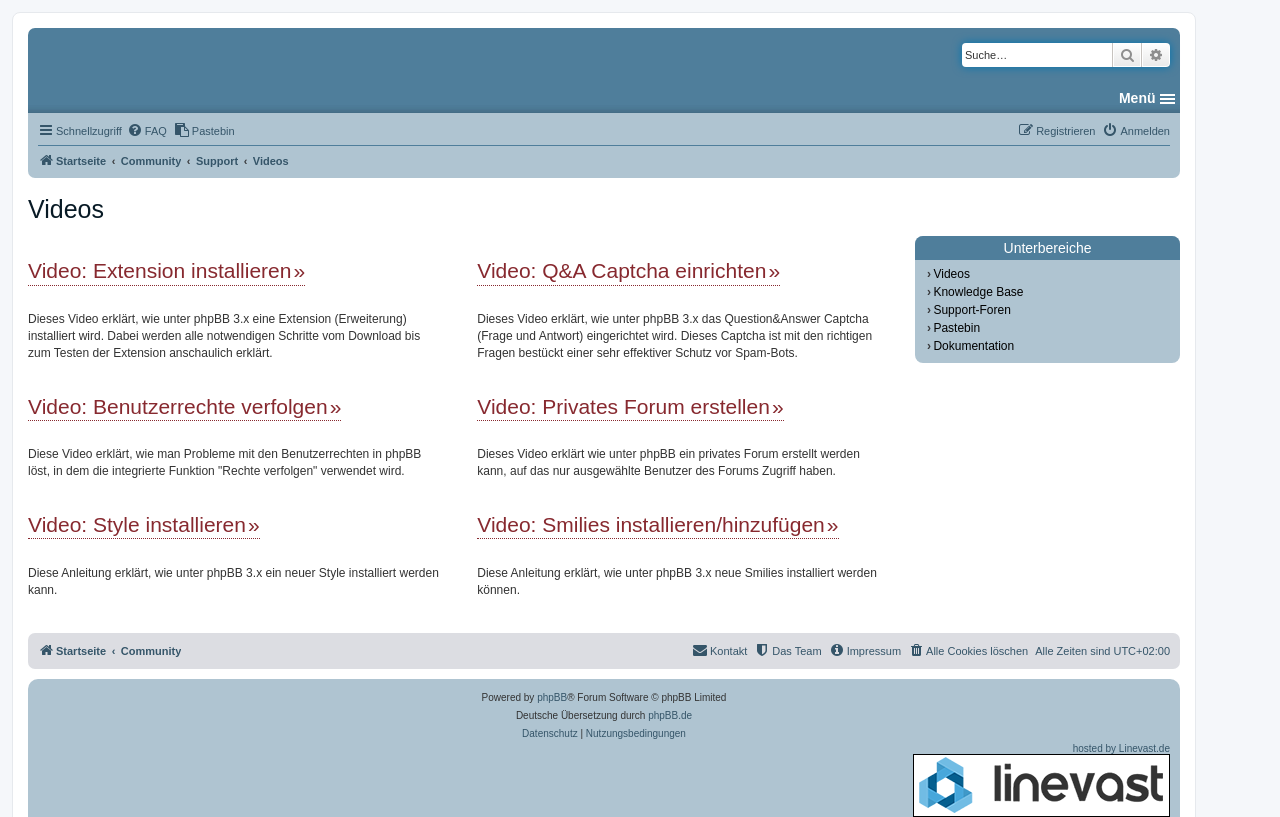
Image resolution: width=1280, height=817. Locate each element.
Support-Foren (971, 310)
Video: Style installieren (137, 524)
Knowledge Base (978, 292)
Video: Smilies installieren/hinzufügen (650, 524)
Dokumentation (973, 346)
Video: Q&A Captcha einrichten (621, 270)
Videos (951, 274)
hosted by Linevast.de (1041, 780)
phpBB (552, 697)
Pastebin (956, 328)
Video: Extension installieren (159, 270)
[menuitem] (147, 131)
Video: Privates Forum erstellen (623, 406)
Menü (1137, 98)
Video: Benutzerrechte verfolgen (178, 406)
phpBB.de (670, 715)
